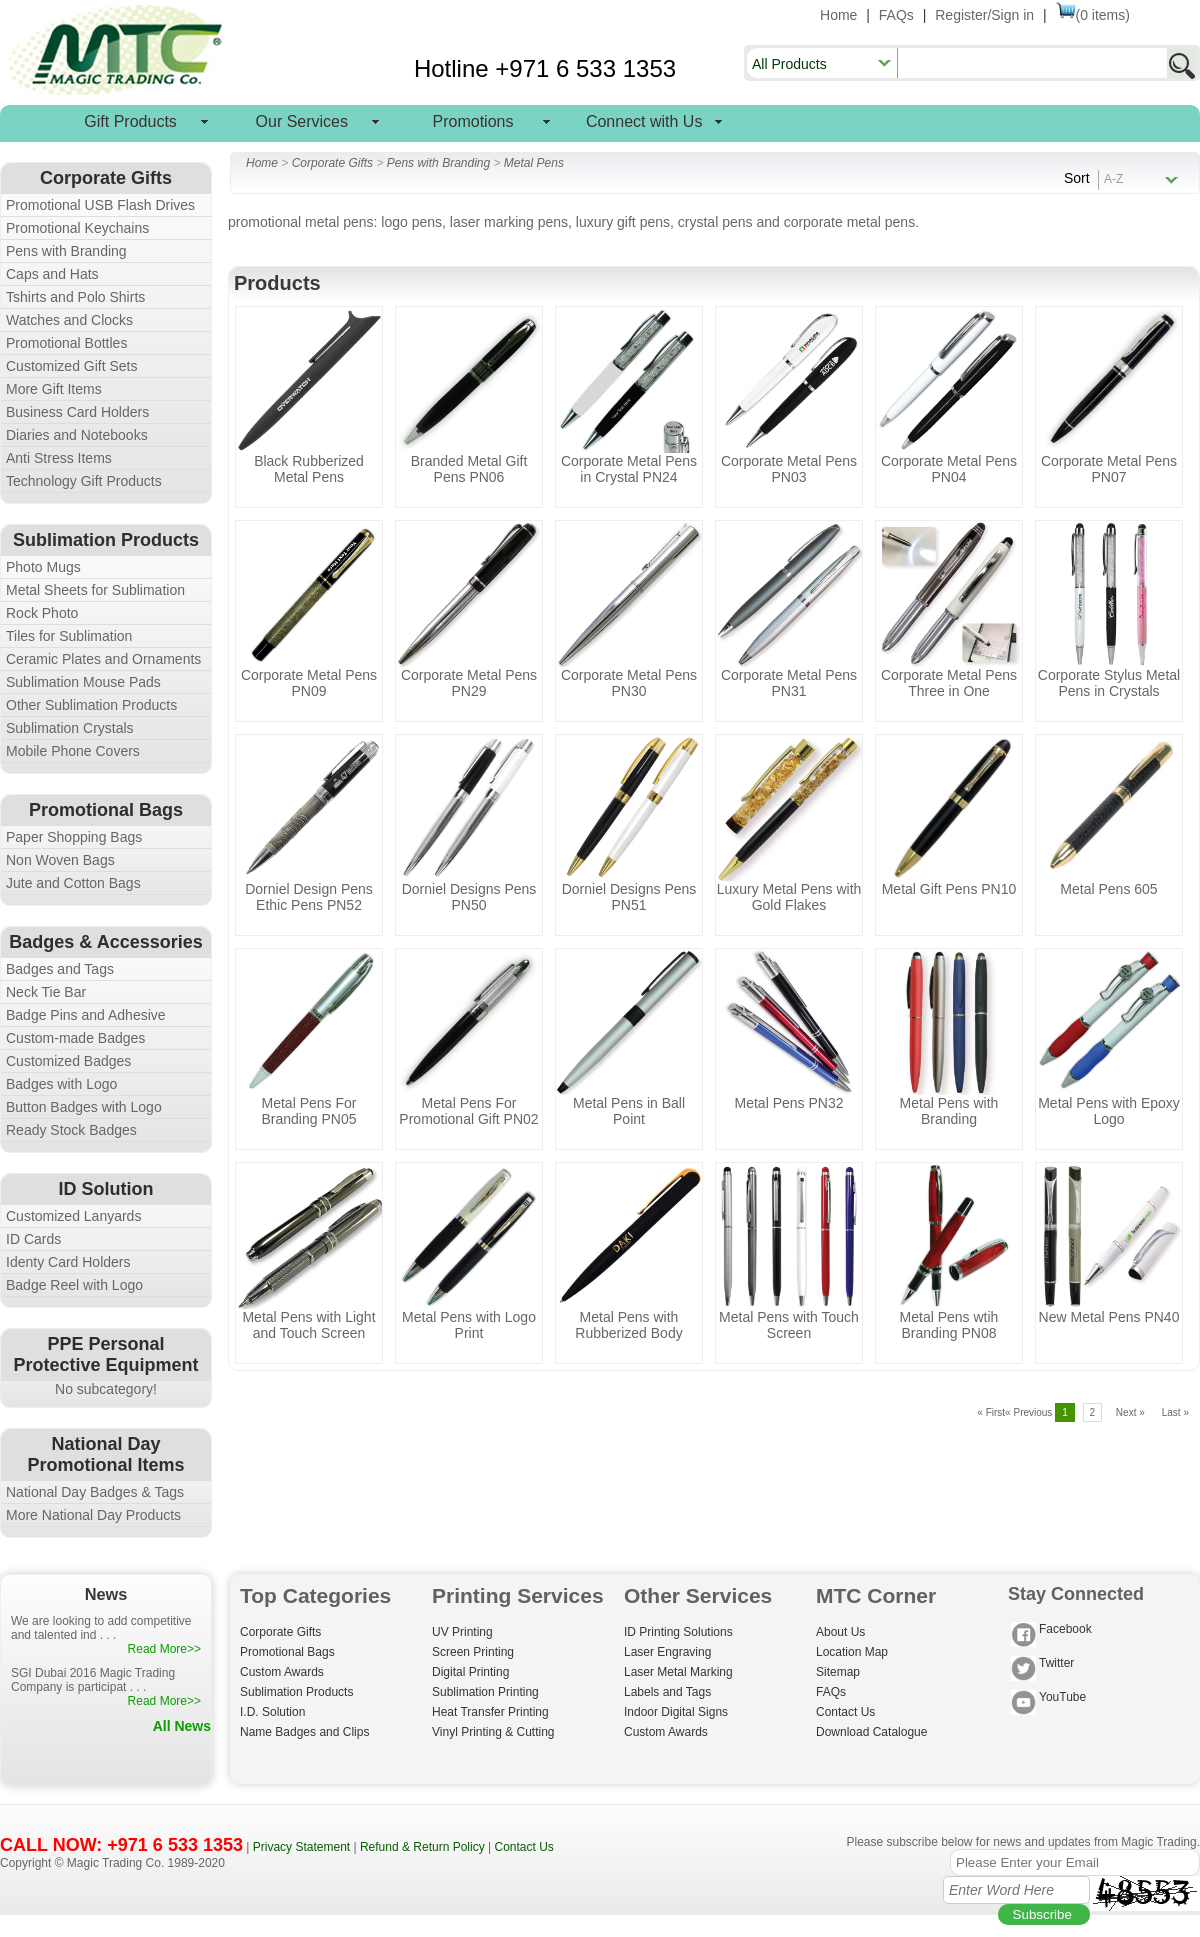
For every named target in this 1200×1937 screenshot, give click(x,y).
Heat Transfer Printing (490, 1712)
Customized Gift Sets (72, 366)
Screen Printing (473, 1652)
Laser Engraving (667, 1652)
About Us (840, 1632)
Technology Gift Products (84, 481)
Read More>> (164, 1649)
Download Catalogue (871, 1732)
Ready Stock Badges (71, 1130)
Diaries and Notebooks (77, 435)
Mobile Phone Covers (73, 751)
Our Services (302, 121)
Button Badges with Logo (84, 1107)
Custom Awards (282, 1672)
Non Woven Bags (60, 860)
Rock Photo (42, 613)
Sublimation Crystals (70, 728)
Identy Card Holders (68, 1262)
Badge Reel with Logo (74, 1285)
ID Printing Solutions (678, 1632)
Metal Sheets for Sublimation (95, 590)
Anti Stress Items (59, 458)
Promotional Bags (287, 1652)
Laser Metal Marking (678, 1672)
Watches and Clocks (69, 320)
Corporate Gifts (332, 163)
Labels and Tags (667, 1692)
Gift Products (130, 121)
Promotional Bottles (66, 343)
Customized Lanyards (73, 1216)
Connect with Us (644, 121)
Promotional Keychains (77, 228)
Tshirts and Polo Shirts (75, 297)
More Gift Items (54, 389)
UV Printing (462, 1632)
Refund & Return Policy (422, 1847)
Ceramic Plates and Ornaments (103, 659)
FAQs (896, 15)
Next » (1130, 1412)
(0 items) (1093, 15)
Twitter (1042, 1664)
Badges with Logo (61, 1084)
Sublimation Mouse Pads (83, 682)
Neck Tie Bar (46, 992)
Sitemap (838, 1672)
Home (838, 15)
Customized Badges (68, 1061)
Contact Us (845, 1712)
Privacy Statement (301, 1847)
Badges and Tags (60, 969)
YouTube (1048, 1698)
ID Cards (33, 1239)
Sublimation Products (296, 1692)
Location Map (852, 1652)
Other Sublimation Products (91, 705)
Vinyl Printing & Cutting (493, 1732)
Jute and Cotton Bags (73, 883)
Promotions (473, 121)
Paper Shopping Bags (74, 837)
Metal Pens (534, 163)
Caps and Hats (52, 274)
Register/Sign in (984, 15)
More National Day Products (93, 1515)
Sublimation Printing (485, 1692)
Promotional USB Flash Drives (100, 205)
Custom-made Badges (75, 1038)
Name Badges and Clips (304, 1732)
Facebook (1051, 1630)
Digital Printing (470, 1672)
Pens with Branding (66, 251)
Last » (1175, 1412)
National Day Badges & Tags (95, 1492)
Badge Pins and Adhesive (86, 1015)
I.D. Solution (272, 1712)
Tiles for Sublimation (69, 636)
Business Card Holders (77, 412)
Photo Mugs (43, 567)
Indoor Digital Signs (676, 1712)
